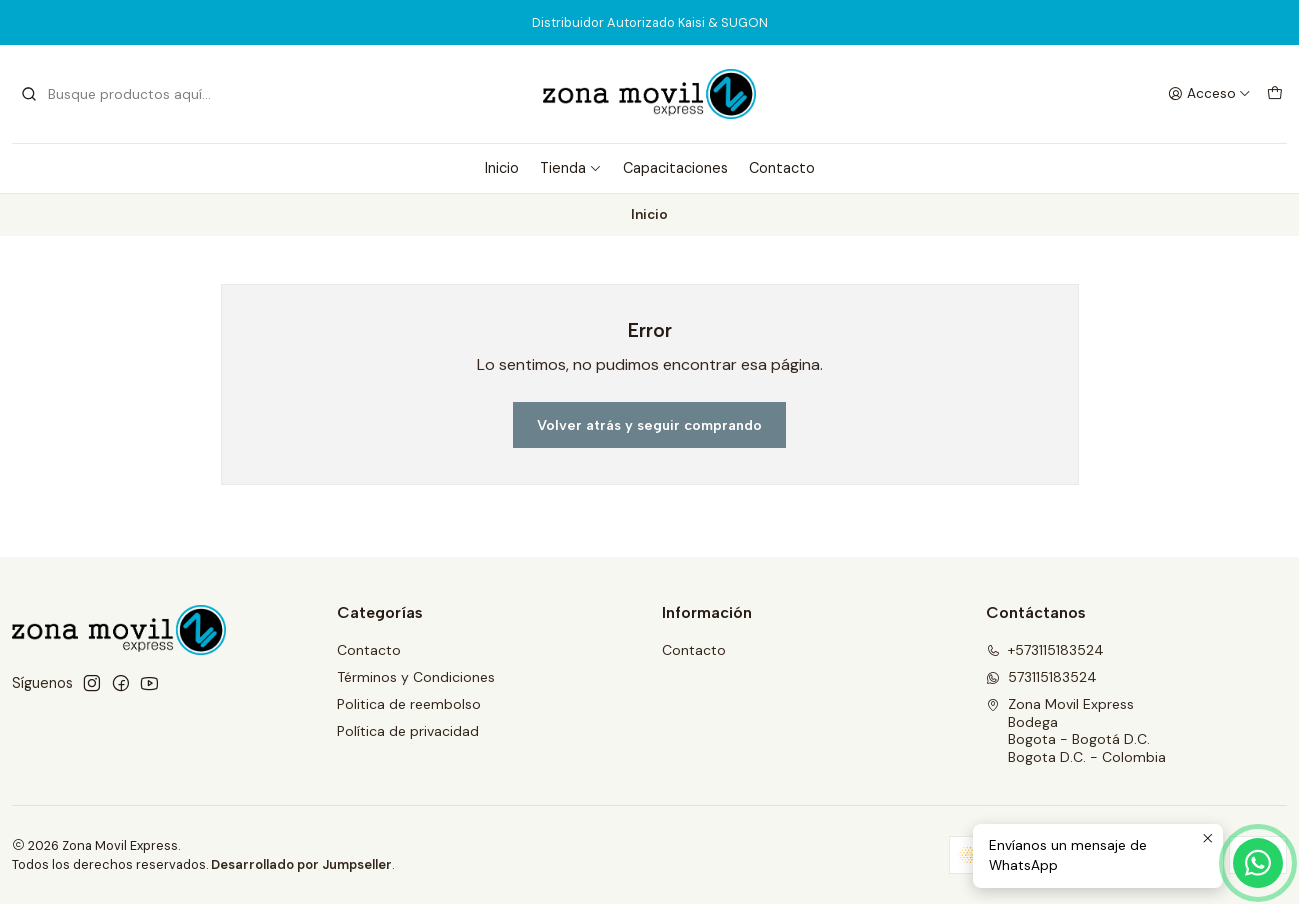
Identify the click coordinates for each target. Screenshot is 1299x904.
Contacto (782, 168)
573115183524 (1041, 677)
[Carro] (1275, 94)
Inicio (502, 168)
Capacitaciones (675, 168)
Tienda (571, 168)
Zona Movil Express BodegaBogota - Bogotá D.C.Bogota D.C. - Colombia (1076, 730)
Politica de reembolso (409, 704)
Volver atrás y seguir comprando (649, 425)
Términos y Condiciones (416, 677)
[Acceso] (1209, 94)
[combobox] (122, 94)
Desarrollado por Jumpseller (301, 864)
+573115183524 (1045, 650)
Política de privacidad (408, 731)
